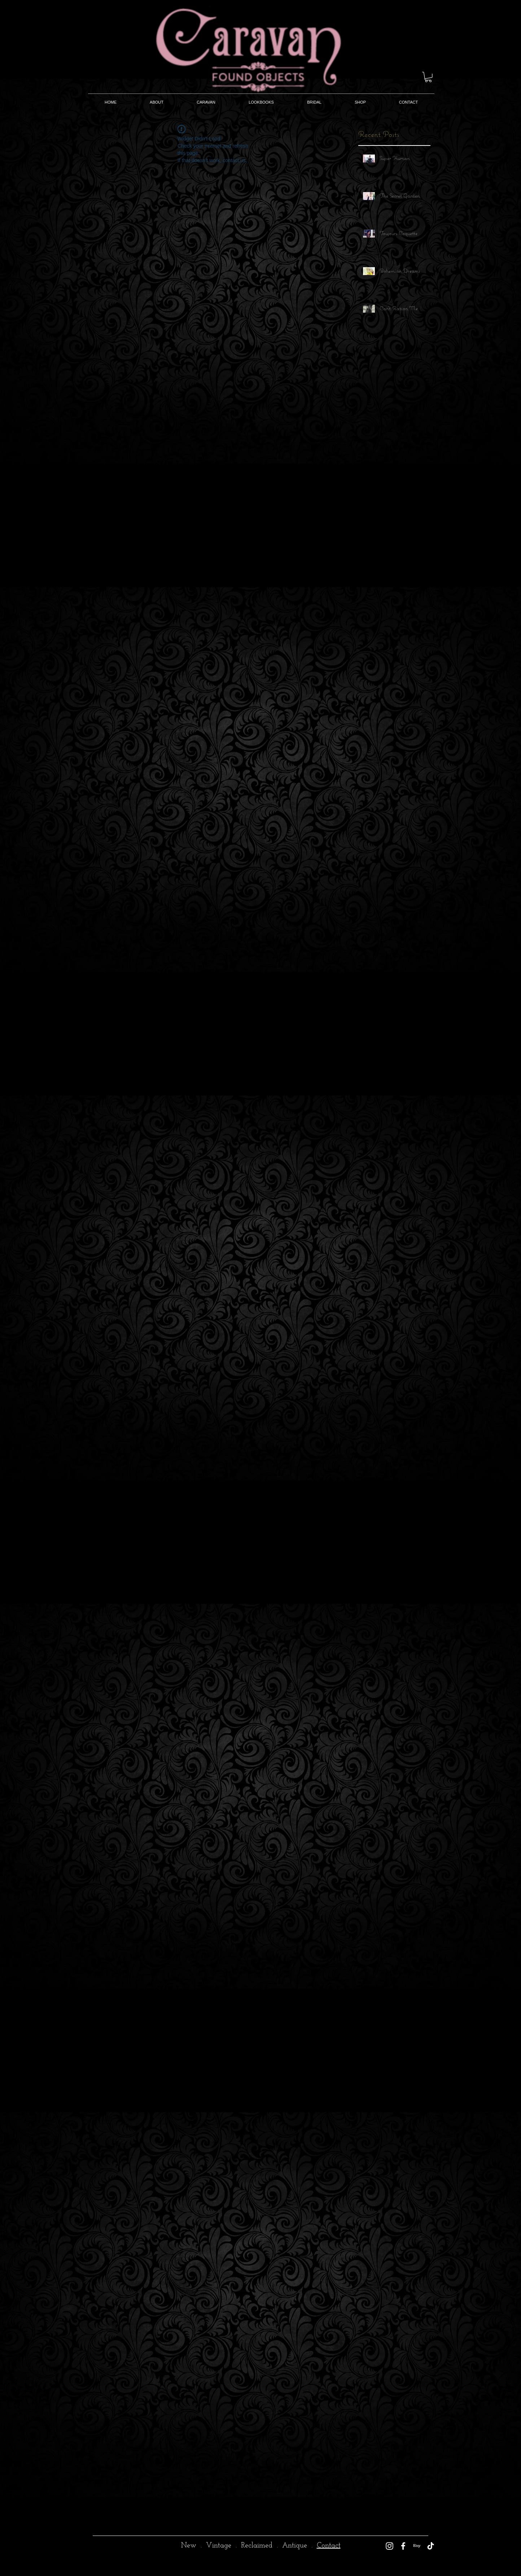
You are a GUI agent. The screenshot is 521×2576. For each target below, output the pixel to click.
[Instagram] (389, 2546)
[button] (428, 77)
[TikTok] (430, 2546)
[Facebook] (403, 2546)
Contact (329, 2545)
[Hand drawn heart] (66, 2536)
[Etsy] (417, 2546)
